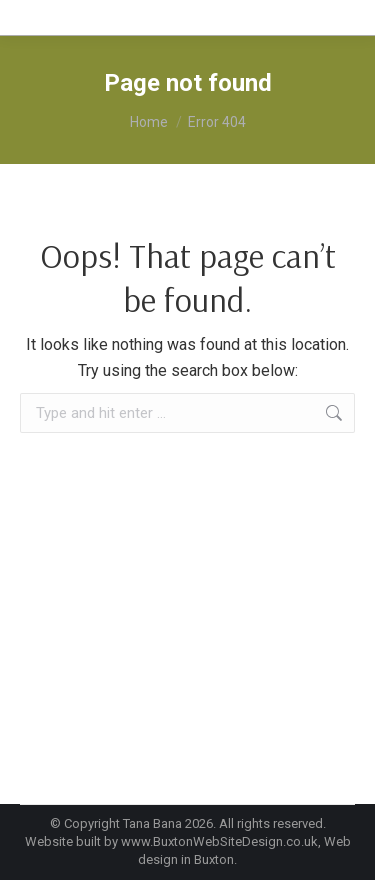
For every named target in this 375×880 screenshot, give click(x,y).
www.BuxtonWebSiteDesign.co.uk (219, 841)
